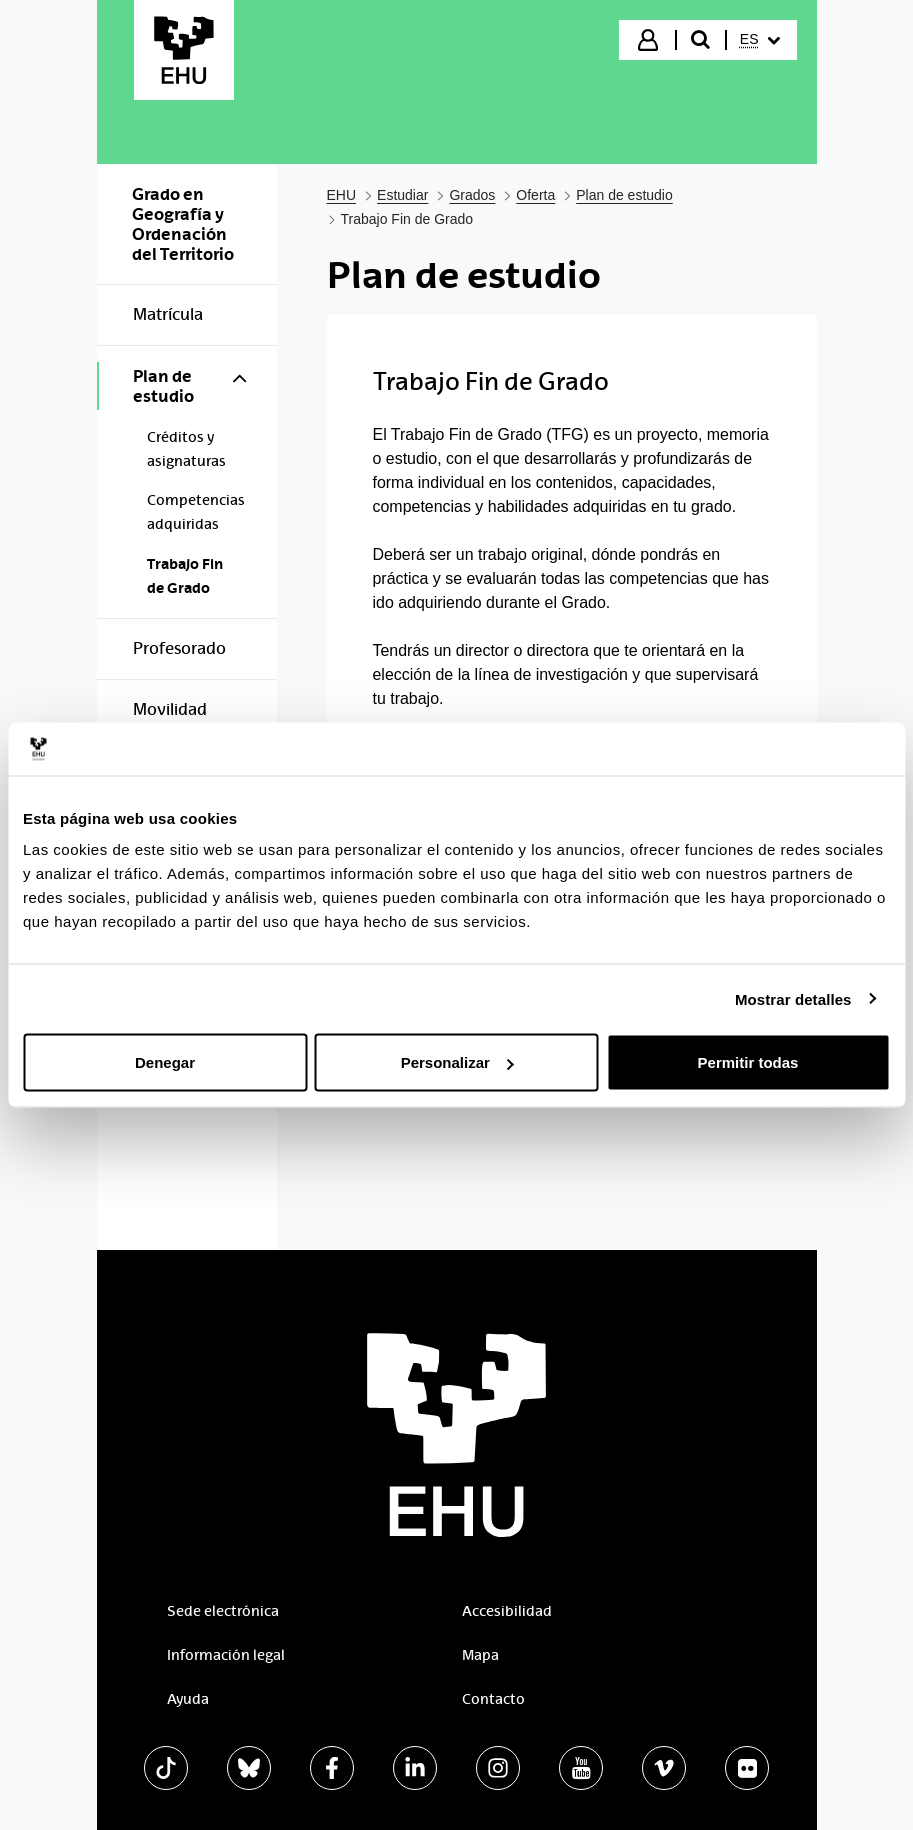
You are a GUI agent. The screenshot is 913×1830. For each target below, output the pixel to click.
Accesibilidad (507, 1611)
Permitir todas (748, 1062)
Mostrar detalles (793, 998)
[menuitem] (760, 40)
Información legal (226, 1655)
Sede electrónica (223, 1611)
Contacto (493, 1699)
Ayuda (188, 1699)
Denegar (165, 1062)
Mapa (480, 1655)
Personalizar (457, 1062)
